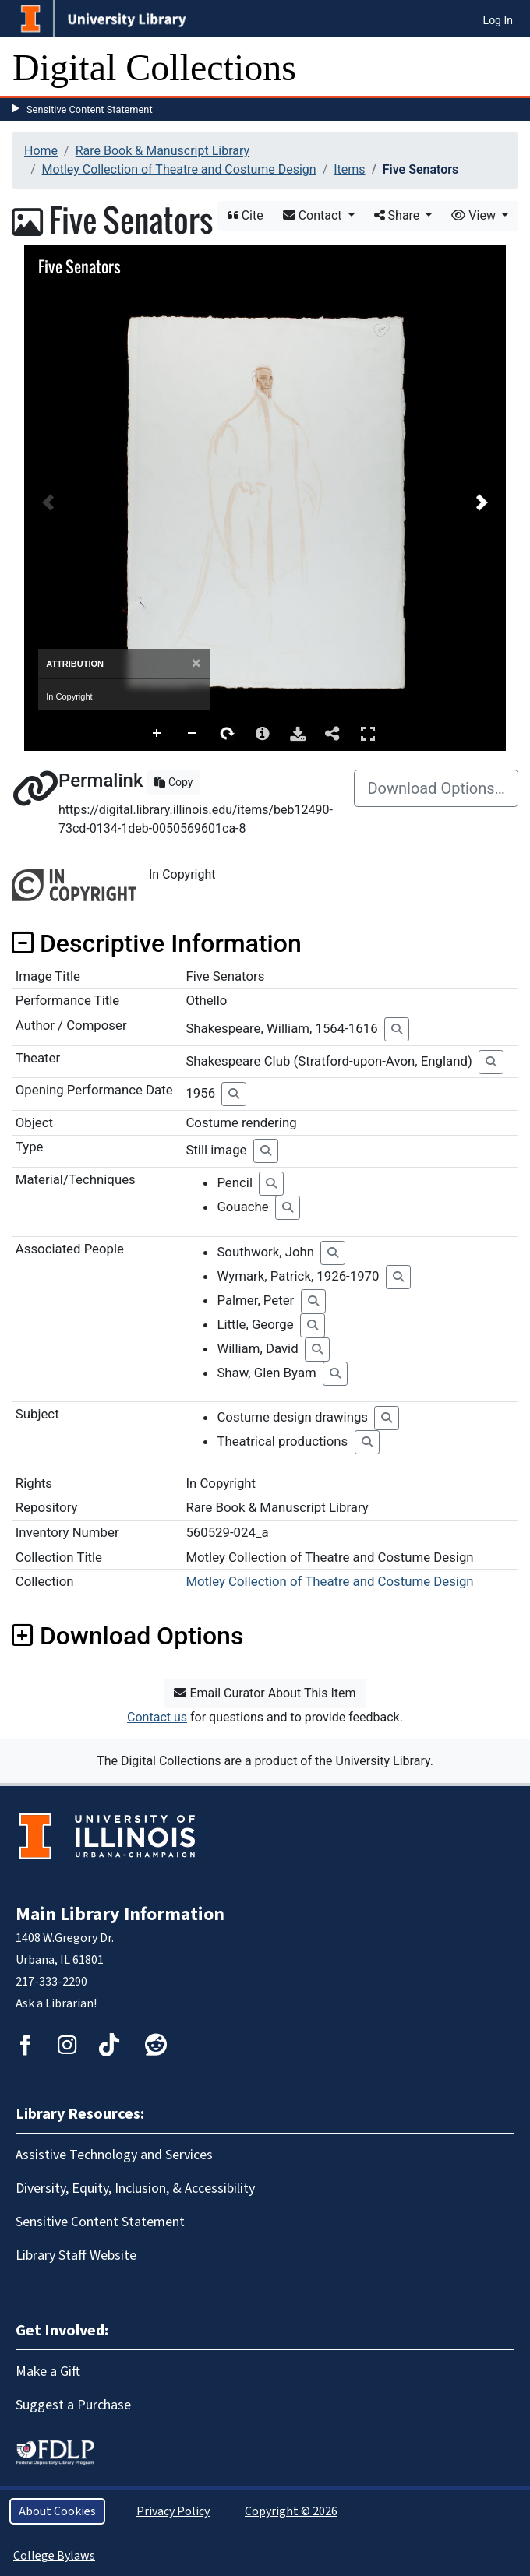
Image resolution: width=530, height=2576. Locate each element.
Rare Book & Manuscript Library (162, 150)
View (475, 215)
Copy (173, 782)
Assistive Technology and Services (114, 2155)
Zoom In (157, 733)
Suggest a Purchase (73, 2405)
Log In (498, 20)
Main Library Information (120, 1914)
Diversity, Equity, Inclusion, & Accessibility (135, 2188)
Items (349, 169)
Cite (245, 215)
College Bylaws (54, 2555)
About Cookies (57, 2511)
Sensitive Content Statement (89, 109)
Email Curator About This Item (264, 1693)
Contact (314, 215)
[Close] (196, 663)
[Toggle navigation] (508, 67)
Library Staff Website (76, 2255)
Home (41, 150)
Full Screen (368, 733)
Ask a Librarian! (56, 2003)
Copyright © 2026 (291, 2511)
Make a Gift (48, 2371)
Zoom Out (192, 733)
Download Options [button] (127, 1636)
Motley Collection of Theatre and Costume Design (179, 169)
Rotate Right (227, 733)
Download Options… (436, 788)
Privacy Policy (173, 2511)
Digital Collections (154, 67)
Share (398, 215)
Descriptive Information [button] (157, 943)
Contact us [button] (157, 1717)
